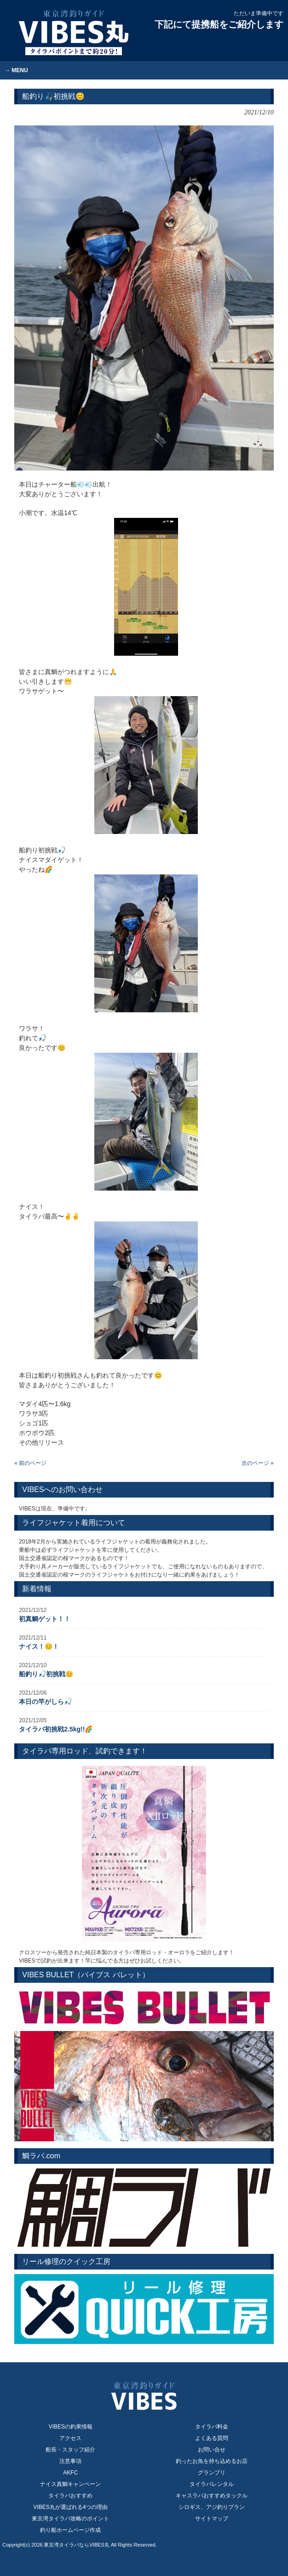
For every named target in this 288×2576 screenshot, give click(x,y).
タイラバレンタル (212, 2484)
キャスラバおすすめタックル (212, 2495)
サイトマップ (211, 2518)
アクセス (70, 2438)
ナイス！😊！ (39, 1646)
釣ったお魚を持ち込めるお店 (212, 2461)
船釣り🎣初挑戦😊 (46, 1674)
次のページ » (258, 1463)
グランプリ (211, 2472)
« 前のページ (30, 1463)
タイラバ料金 (211, 2426)
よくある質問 (211, 2438)
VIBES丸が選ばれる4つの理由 (70, 2507)
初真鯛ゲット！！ (44, 1619)
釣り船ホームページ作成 (70, 2530)
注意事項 (70, 2461)
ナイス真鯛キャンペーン (70, 2484)
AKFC (70, 2472)
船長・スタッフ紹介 (70, 2449)
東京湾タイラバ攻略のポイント (70, 2518)
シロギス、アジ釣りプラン (212, 2507)
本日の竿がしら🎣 (45, 1701)
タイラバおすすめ (70, 2495)
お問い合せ (211, 2449)
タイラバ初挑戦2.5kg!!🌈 (55, 1729)
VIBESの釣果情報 (70, 2426)
